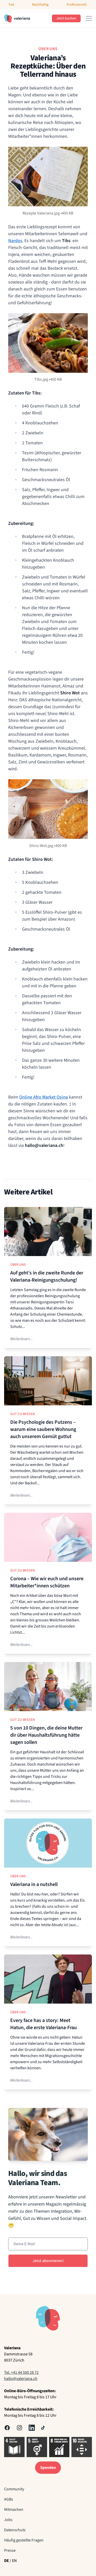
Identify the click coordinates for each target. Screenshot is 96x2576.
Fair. (12, 4)
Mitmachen (13, 2509)
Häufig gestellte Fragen (24, 2540)
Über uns (18, 1264)
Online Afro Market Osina (43, 1097)
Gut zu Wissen (22, 1414)
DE (6, 2560)
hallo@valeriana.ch (20, 2378)
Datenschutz (15, 2530)
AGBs (8, 2499)
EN (14, 2560)
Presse (10, 2550)
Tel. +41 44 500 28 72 (21, 2372)
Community (14, 2489)
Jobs (8, 2520)
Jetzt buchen (66, 18)
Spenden (48, 2467)
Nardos (15, 241)
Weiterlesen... (21, 1339)
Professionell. (77, 4)
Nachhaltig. (40, 4)
